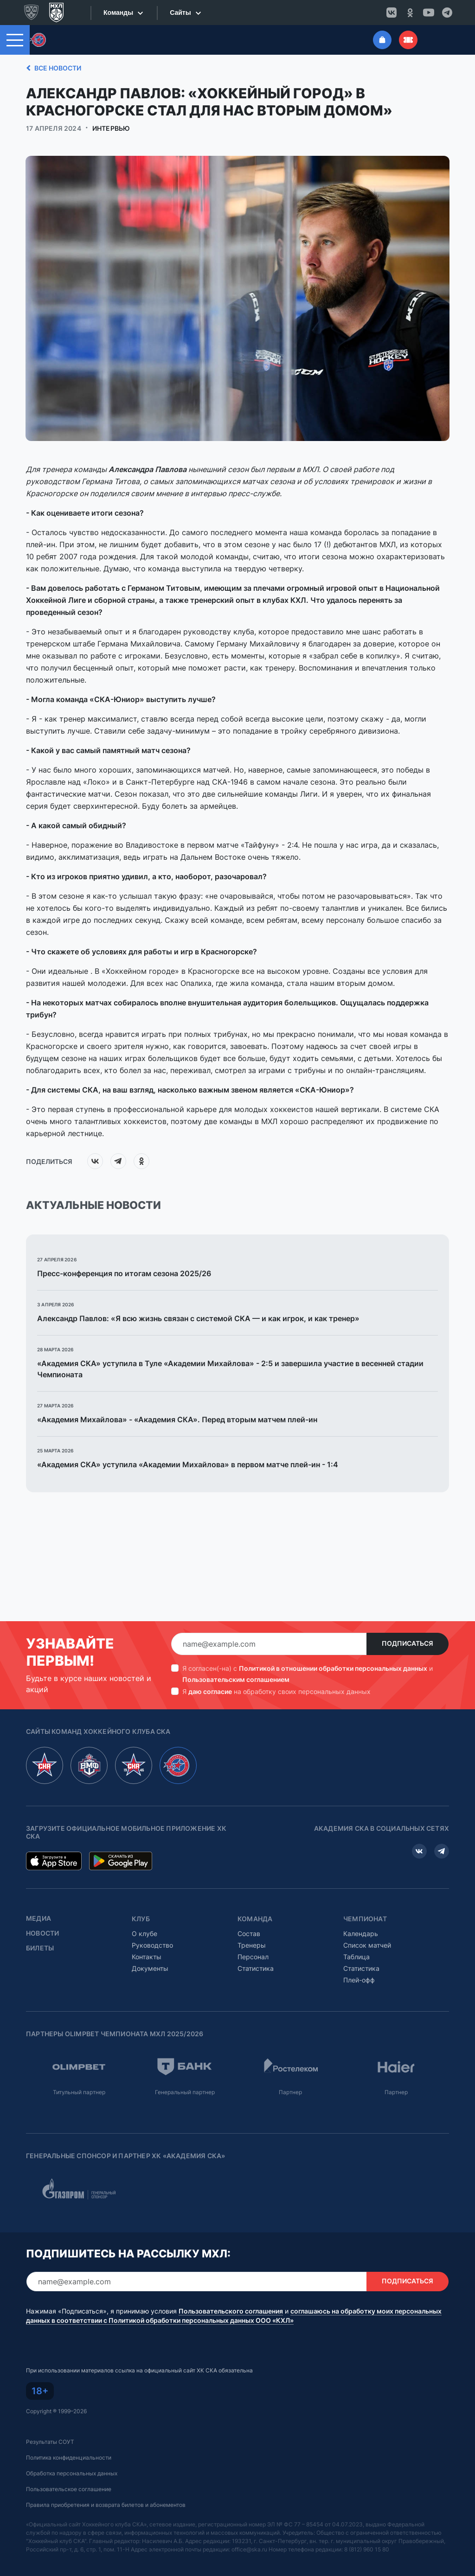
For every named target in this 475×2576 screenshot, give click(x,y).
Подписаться (407, 1643)
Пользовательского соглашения (231, 2311)
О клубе (144, 1933)
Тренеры (252, 1945)
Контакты (146, 1957)
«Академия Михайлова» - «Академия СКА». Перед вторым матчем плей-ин (177, 1419)
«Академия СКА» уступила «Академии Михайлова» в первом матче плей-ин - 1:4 (187, 1464)
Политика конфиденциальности (68, 2457)
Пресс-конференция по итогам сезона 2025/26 (124, 1273)
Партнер (290, 2092)
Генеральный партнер (185, 2092)
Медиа (38, 1918)
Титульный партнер (79, 2092)
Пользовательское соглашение (68, 2489)
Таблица (356, 1957)
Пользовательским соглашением (235, 1679)
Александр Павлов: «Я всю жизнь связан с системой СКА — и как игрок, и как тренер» (198, 1318)
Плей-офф (359, 1980)
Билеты (40, 1948)
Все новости (52, 68)
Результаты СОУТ (50, 2441)
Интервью (111, 128)
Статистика (256, 1968)
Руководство (152, 1945)
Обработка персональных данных (71, 2473)
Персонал (253, 1957)
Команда (255, 1919)
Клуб (141, 1919)
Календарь (360, 1933)
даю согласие (210, 1691)
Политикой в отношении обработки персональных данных (333, 1668)
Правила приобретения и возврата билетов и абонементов (106, 2504)
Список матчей (367, 1945)
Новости (42, 1933)
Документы (150, 1968)
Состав (249, 1933)
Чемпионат (365, 1919)
